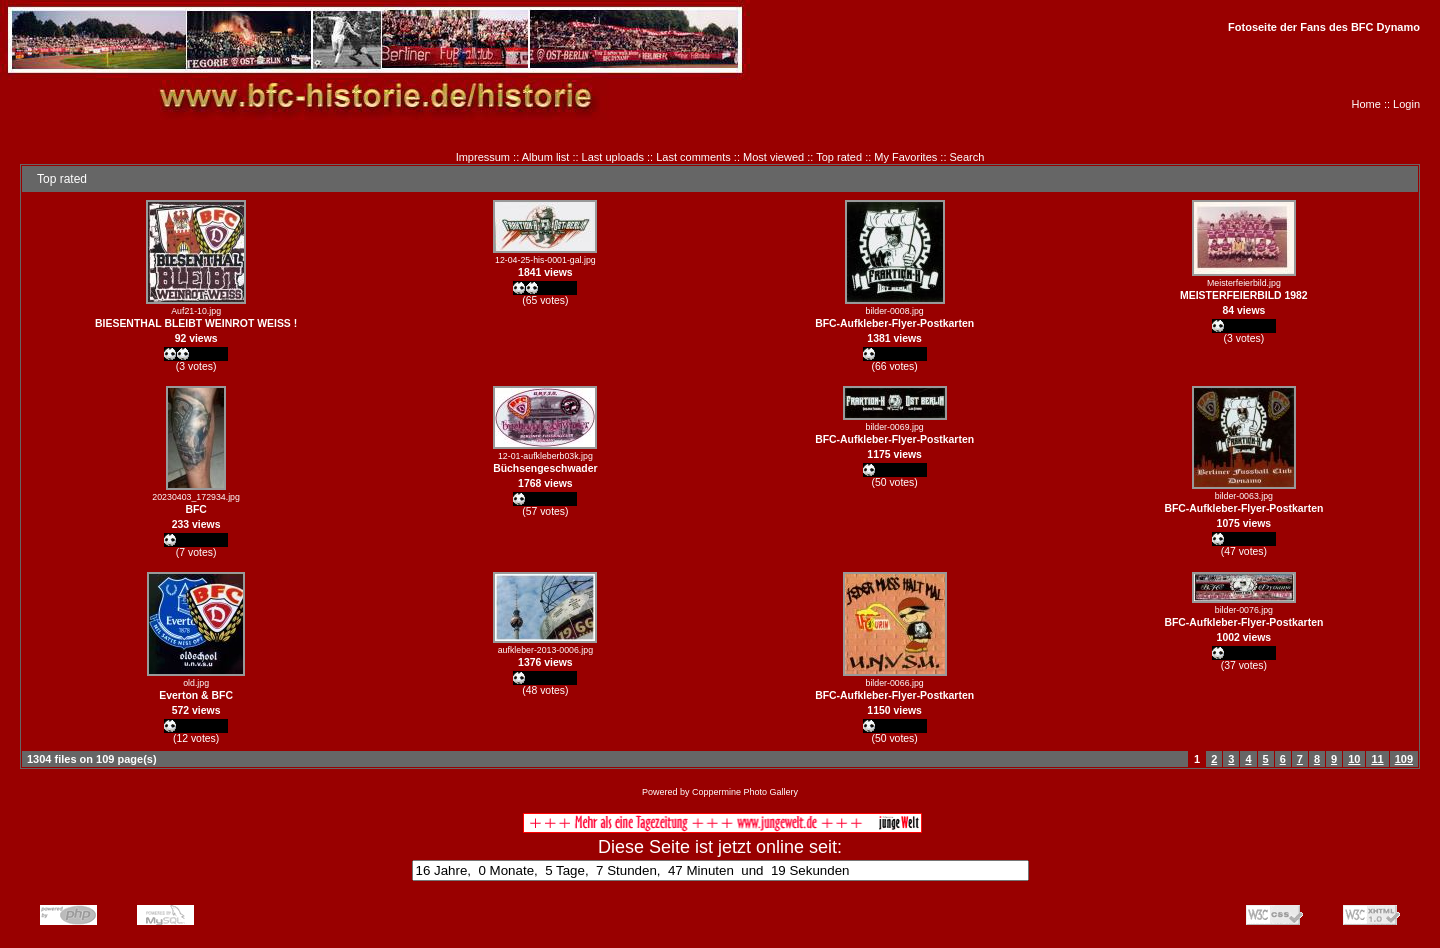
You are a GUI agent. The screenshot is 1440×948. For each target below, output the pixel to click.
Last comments (693, 157)
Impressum (483, 157)
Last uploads (613, 157)
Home (1366, 104)
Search (967, 157)
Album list (546, 157)
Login (1406, 104)
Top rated (839, 157)
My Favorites (905, 157)
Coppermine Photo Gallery (745, 792)
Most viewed (773, 157)
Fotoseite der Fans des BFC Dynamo (1324, 27)
